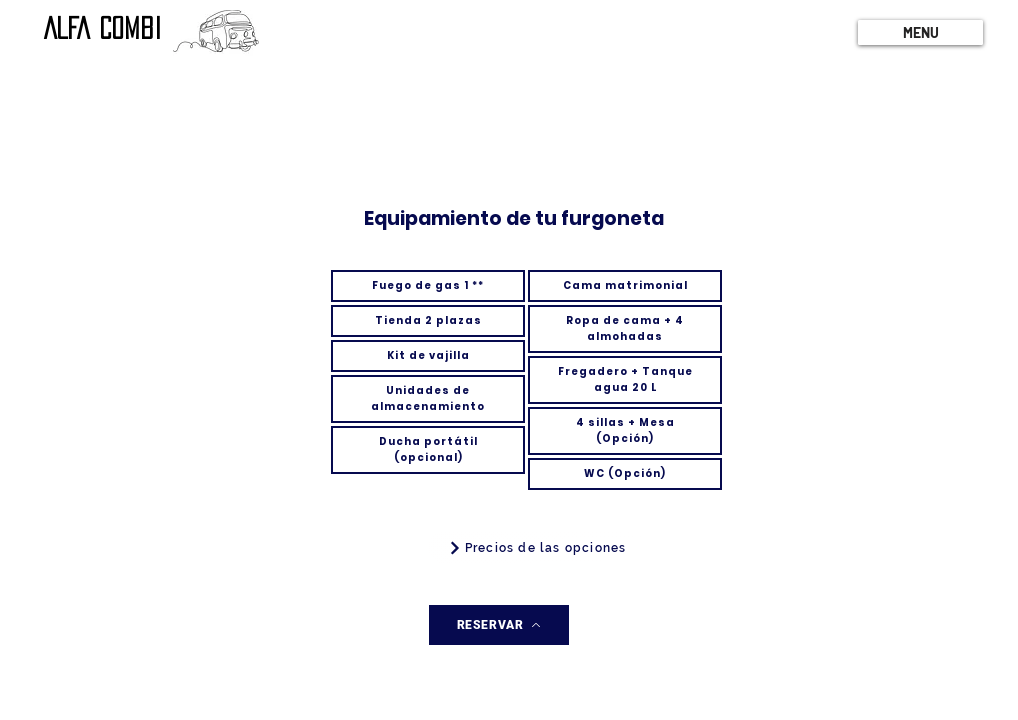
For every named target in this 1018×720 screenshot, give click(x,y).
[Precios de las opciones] (537, 548)
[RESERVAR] (499, 625)
